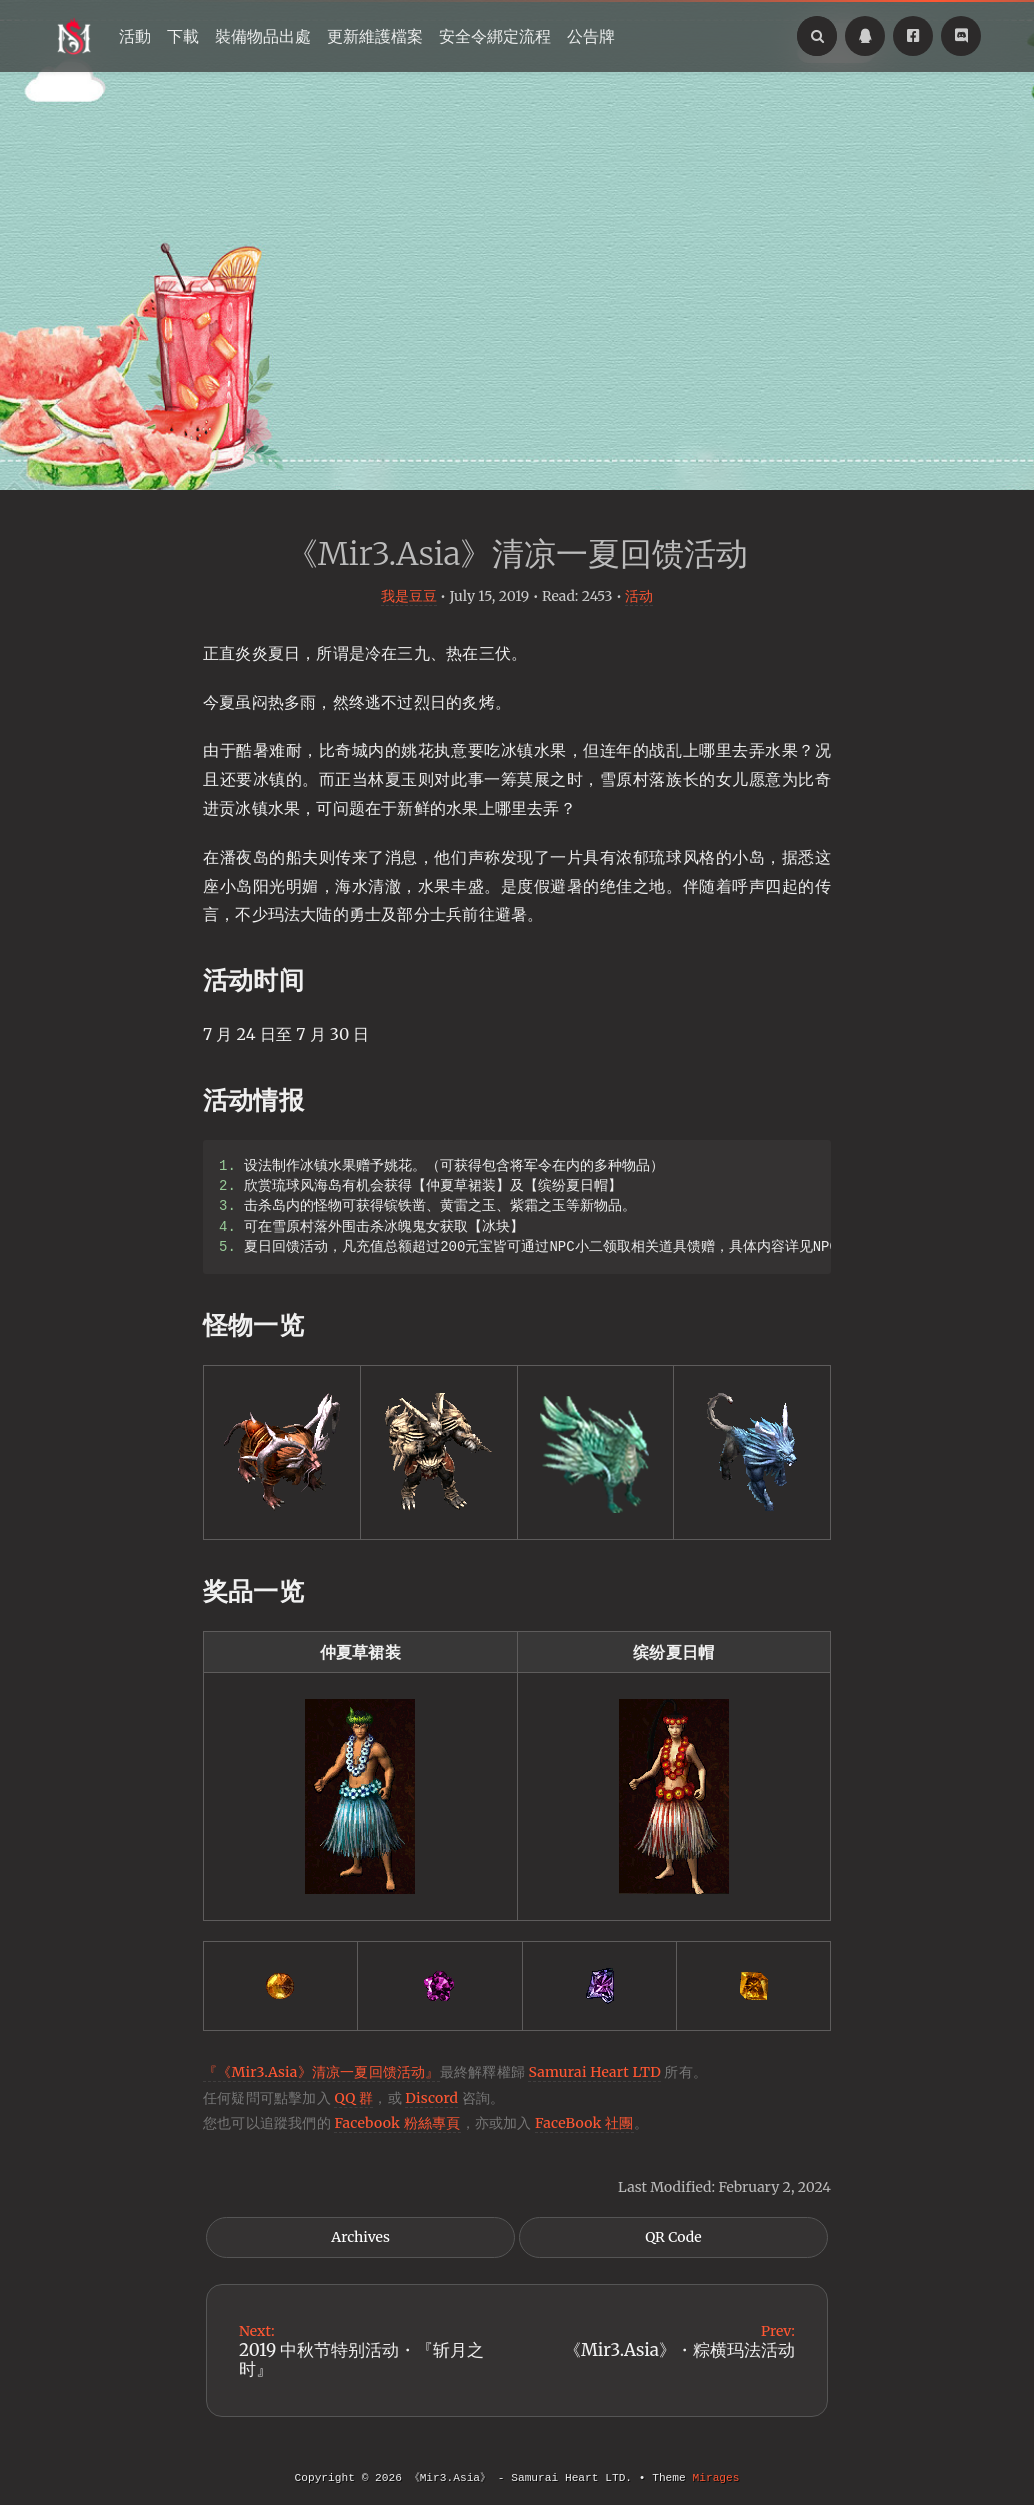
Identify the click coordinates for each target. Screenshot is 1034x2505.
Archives (360, 2237)
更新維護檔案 (375, 36)
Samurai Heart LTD (594, 2072)
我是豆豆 (409, 596)
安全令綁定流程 (495, 36)
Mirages (715, 2478)
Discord (431, 2098)
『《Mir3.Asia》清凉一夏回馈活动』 (321, 2072)
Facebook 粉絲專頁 (397, 2123)
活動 (135, 36)
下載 (183, 36)
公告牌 (591, 36)
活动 (639, 596)
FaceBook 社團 (584, 2123)
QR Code (673, 2237)
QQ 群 (353, 2098)
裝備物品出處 (263, 36)
